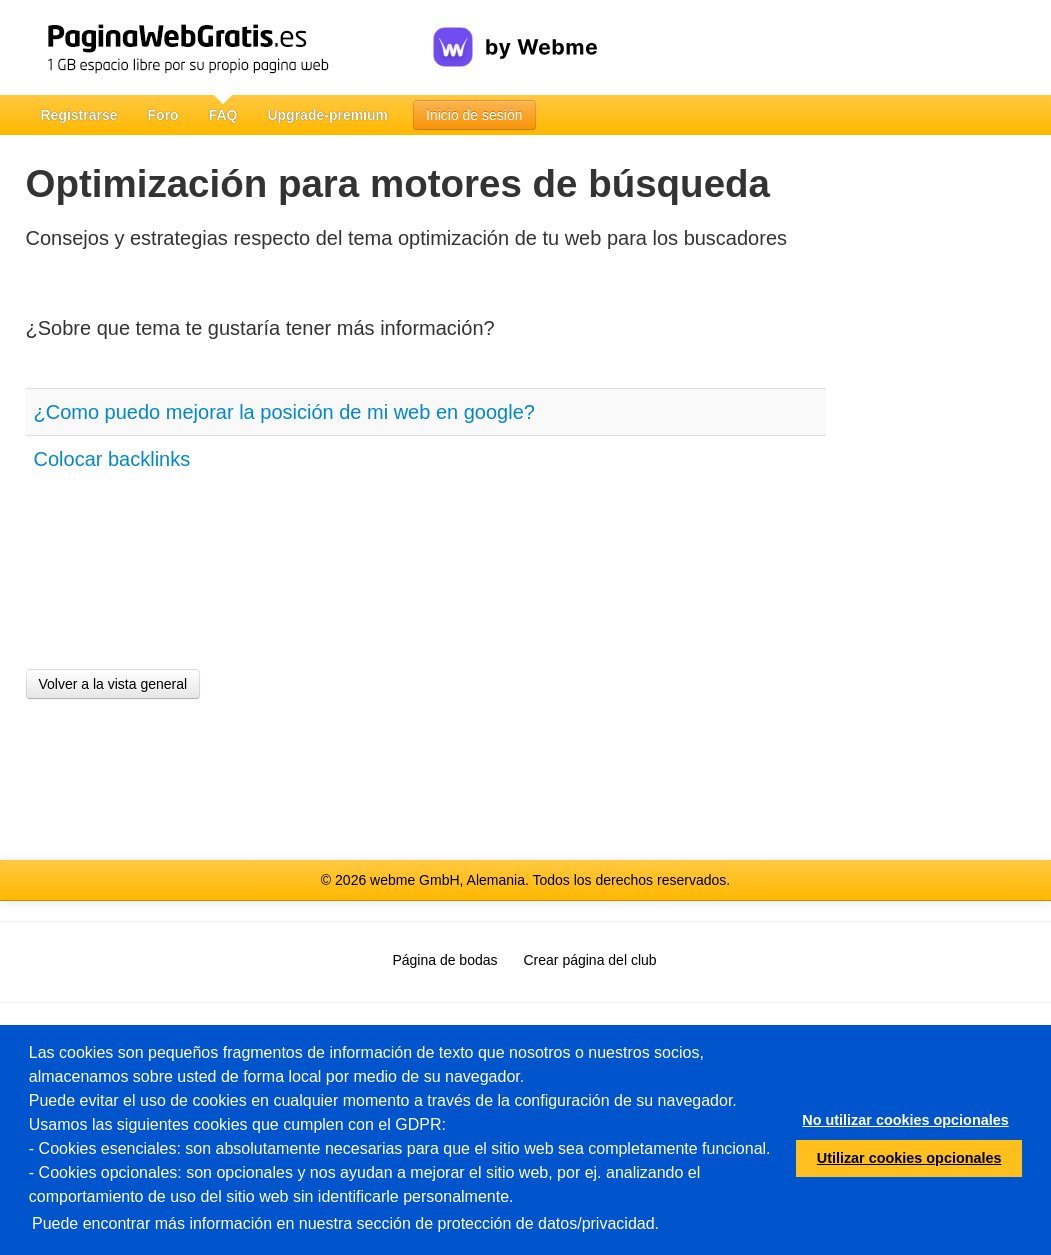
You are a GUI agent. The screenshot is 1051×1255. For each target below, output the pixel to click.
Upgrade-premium (327, 115)
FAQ (223, 115)
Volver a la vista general (113, 684)
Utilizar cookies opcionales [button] (909, 1158)
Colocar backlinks (112, 459)
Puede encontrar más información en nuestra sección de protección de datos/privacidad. (345, 1223)
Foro (163, 115)
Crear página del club (590, 960)
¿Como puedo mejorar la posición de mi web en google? (284, 412)
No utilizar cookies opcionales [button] (905, 1120)
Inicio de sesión (474, 115)
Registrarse (79, 115)
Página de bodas (444, 960)
